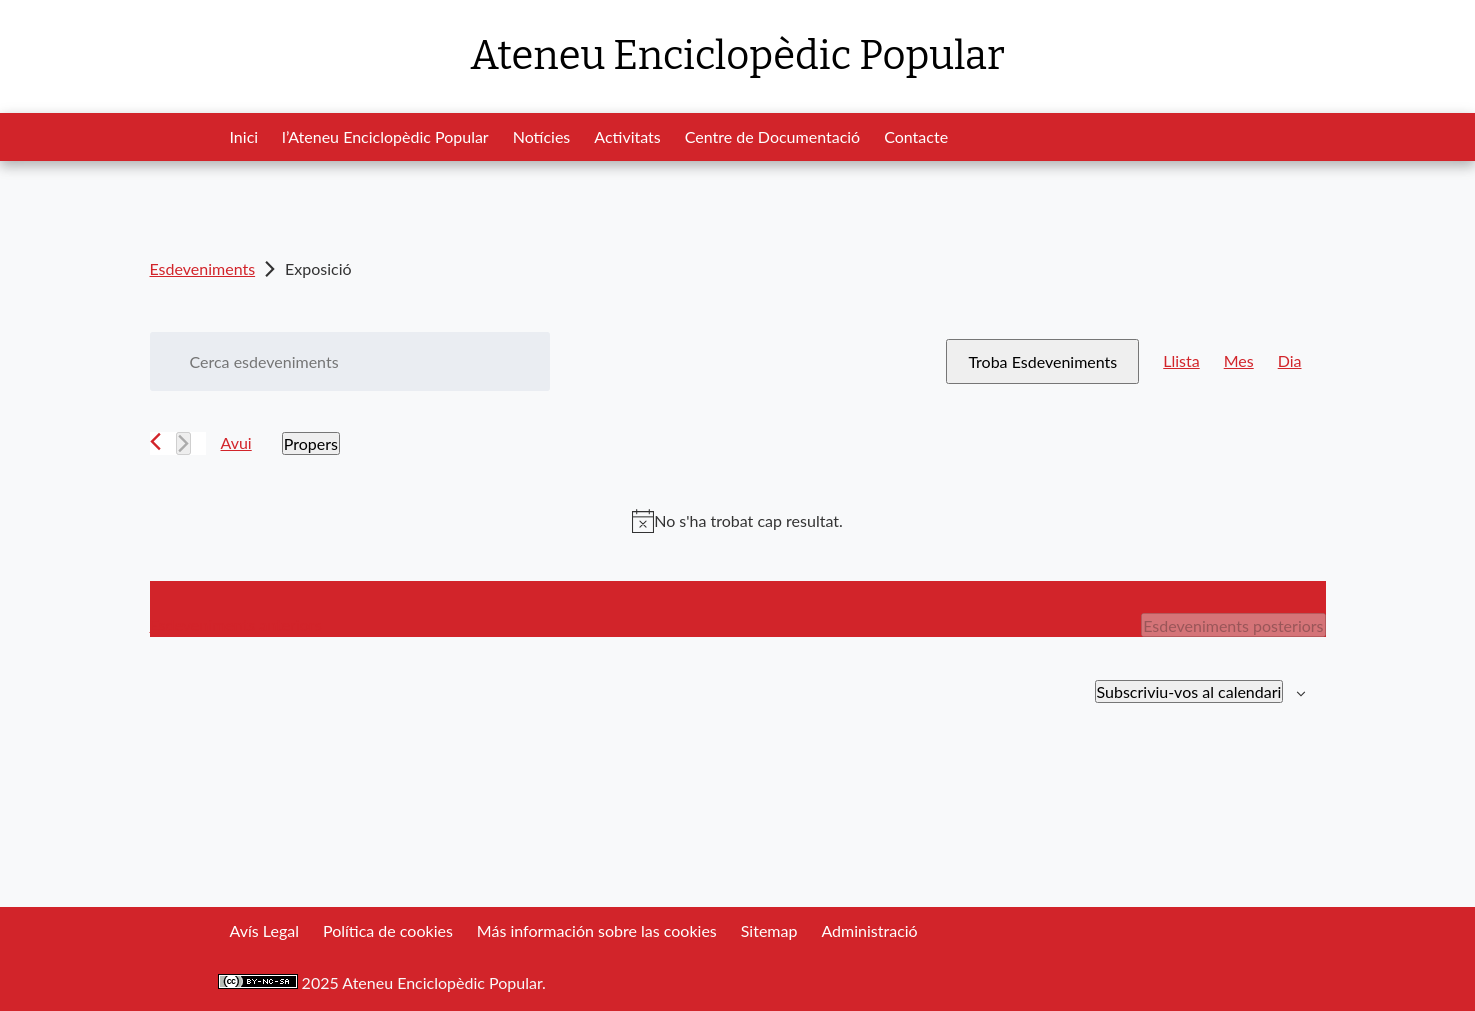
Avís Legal (264, 930)
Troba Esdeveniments (1042, 361)
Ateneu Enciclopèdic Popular (737, 56)
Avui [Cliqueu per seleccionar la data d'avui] (236, 442)
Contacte (916, 136)
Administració (869, 930)
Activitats (627, 136)
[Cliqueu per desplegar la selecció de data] (311, 443)
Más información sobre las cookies (597, 930)
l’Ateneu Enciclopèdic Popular (385, 136)
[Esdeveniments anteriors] (155, 441)
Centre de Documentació (772, 136)
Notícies (542, 136)
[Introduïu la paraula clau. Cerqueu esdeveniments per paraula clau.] (350, 361)
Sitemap (769, 930)
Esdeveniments (203, 268)
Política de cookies (388, 930)
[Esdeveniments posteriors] (183, 443)
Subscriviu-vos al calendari (1189, 691)
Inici (244, 136)
